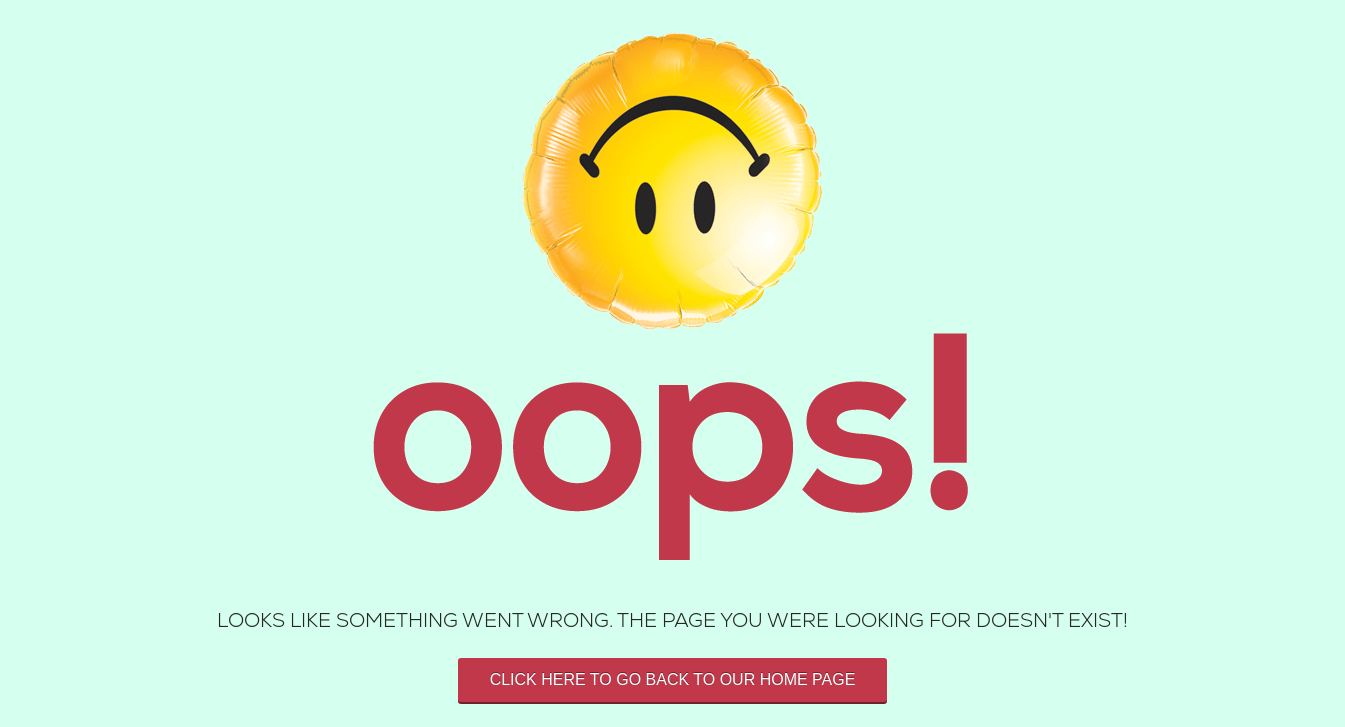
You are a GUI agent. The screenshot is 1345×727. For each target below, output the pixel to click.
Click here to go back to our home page (673, 679)
